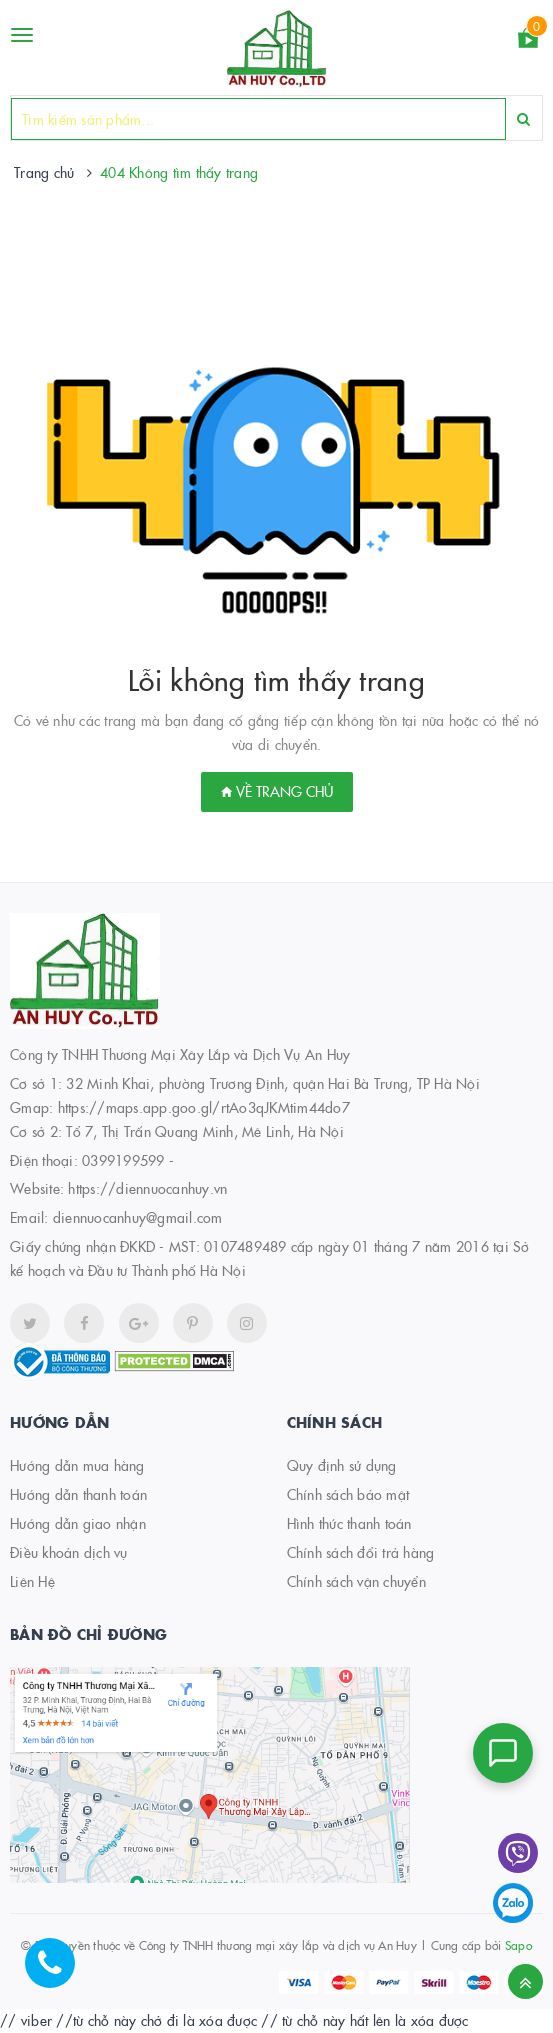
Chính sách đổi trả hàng (361, 1552)
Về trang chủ (277, 791)
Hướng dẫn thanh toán (78, 1494)
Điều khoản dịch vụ (69, 1552)
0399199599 (123, 1160)
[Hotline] (60, 1973)
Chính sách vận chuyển (356, 1581)
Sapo (518, 1944)
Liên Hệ (32, 1581)
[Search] (523, 118)
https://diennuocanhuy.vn (147, 1188)
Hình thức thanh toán (349, 1523)
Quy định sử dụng (342, 1465)
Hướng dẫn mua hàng (77, 1465)
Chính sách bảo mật (348, 1494)
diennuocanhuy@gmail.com (138, 1217)
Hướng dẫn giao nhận (78, 1523)
